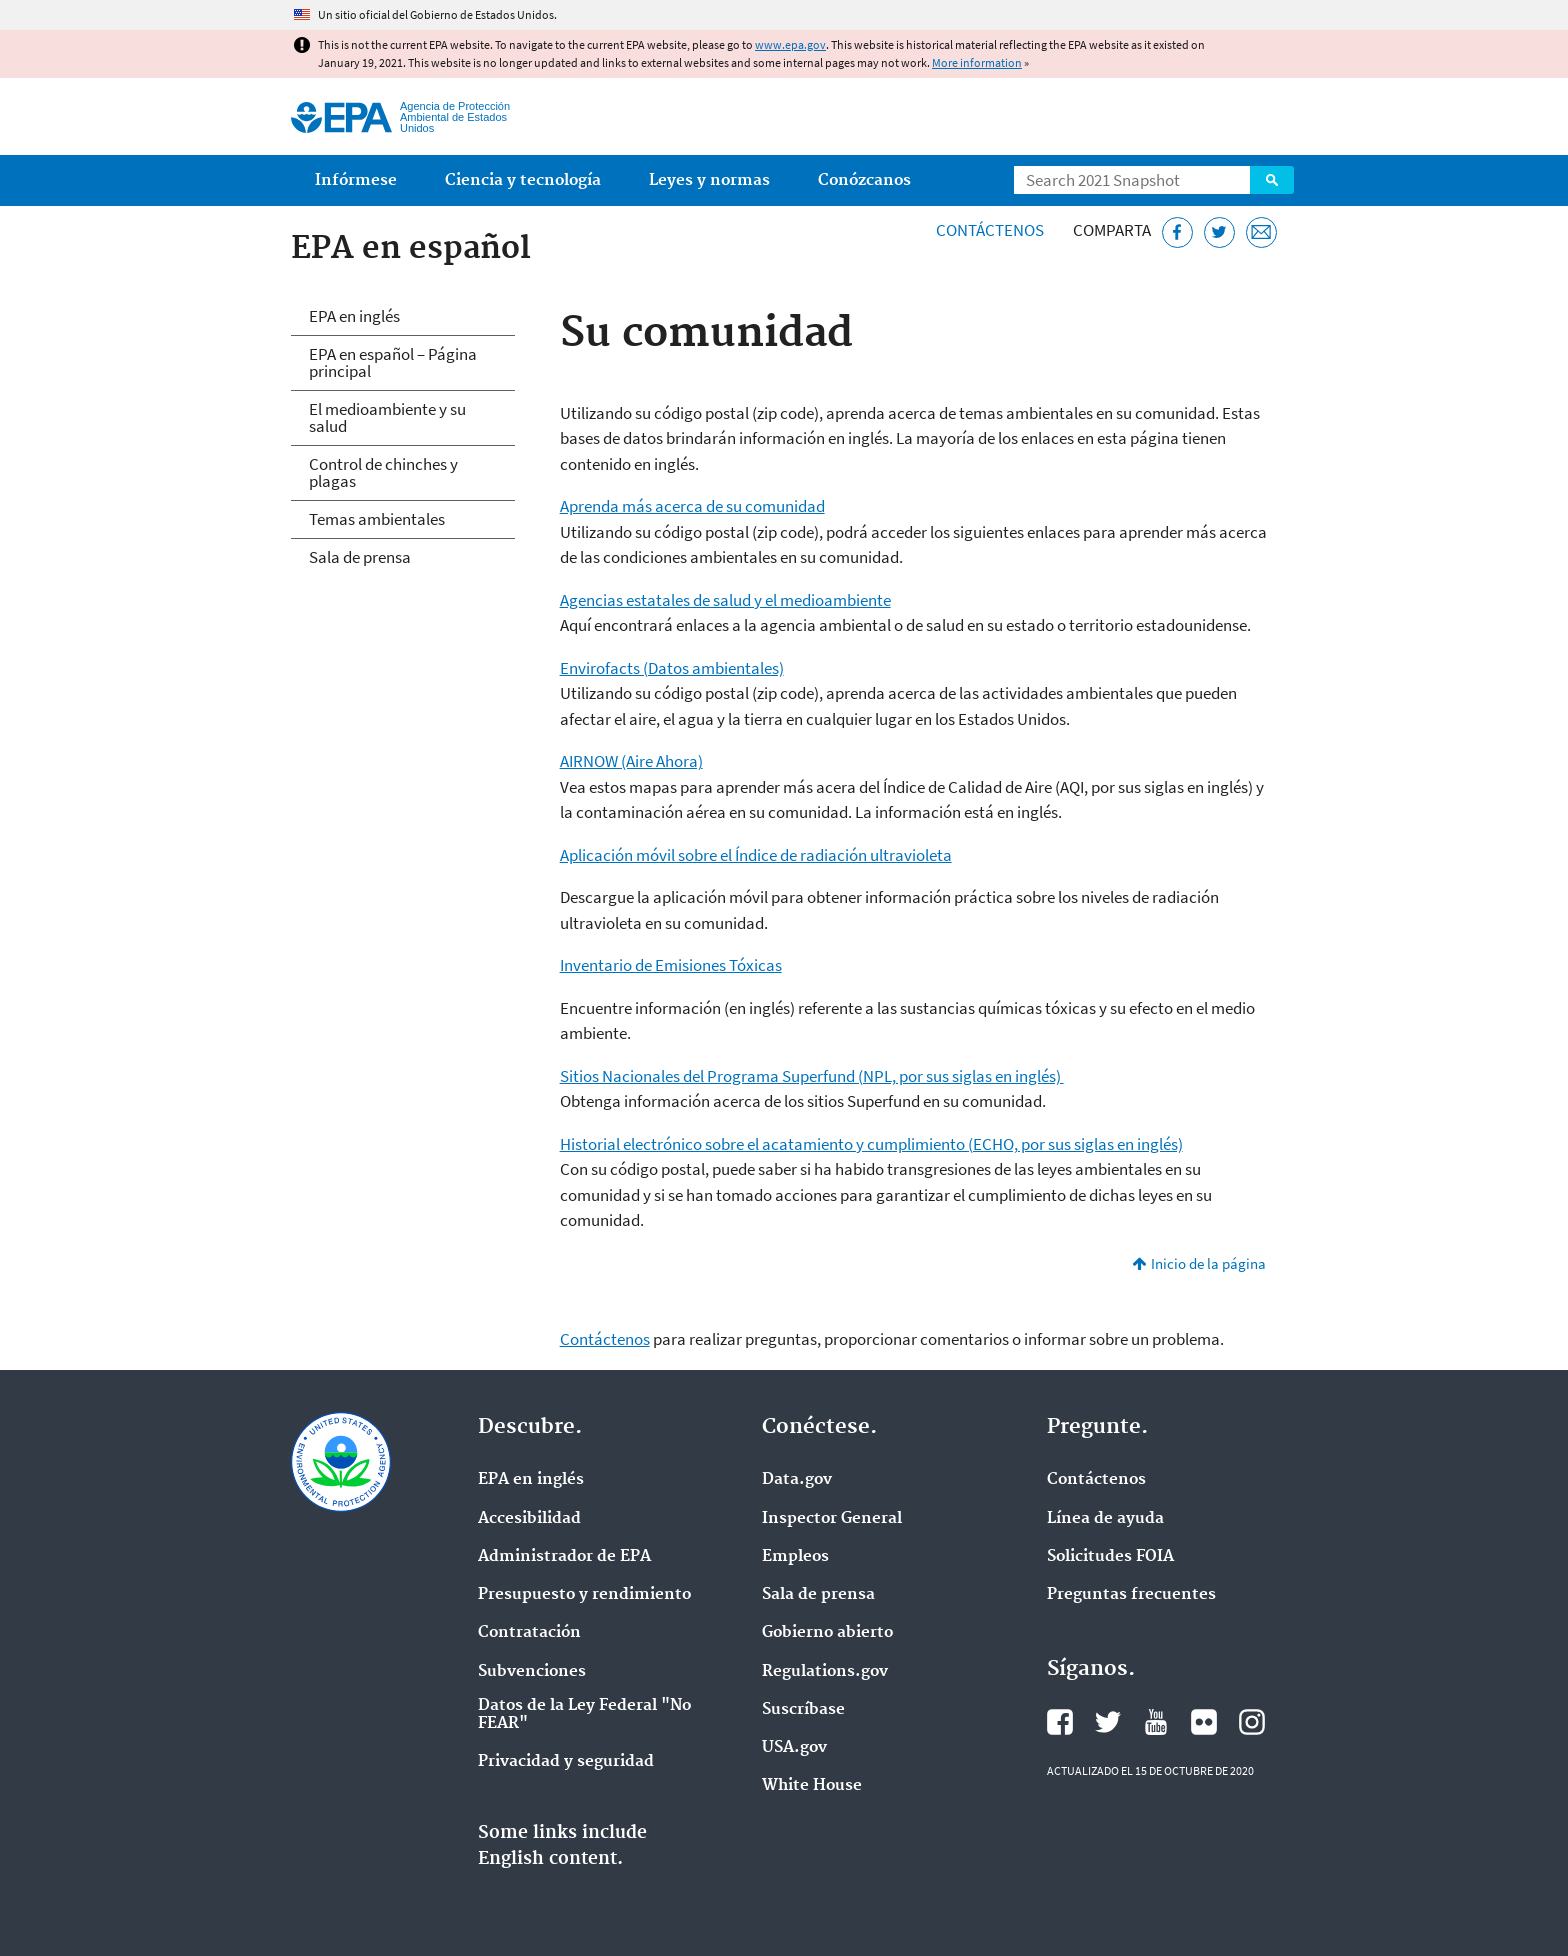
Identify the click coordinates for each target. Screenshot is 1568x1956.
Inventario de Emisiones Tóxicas (671, 965)
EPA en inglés (354, 316)
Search (1272, 180)
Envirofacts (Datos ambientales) (672, 668)
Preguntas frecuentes (1131, 1595)
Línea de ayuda (1105, 1519)
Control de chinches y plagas (383, 472)
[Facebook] (1177, 232)
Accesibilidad (529, 1519)
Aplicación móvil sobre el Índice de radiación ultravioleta (756, 855)
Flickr (1204, 1722)
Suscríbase (803, 1710)
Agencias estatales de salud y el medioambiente (725, 600)
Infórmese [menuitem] (356, 180)
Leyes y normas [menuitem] (709, 180)
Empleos (795, 1557)
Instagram (1252, 1722)
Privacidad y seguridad (566, 1762)
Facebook (1060, 1722)
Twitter (1108, 1722)
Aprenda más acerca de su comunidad (692, 506)
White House (812, 1786)
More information (977, 62)
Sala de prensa (360, 557)
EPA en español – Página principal (393, 362)
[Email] (1261, 232)
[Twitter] (1219, 232)
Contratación (529, 1633)
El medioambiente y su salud (387, 417)
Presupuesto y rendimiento (584, 1595)
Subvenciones (532, 1672)
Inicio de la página (1208, 1263)
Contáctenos (990, 230)
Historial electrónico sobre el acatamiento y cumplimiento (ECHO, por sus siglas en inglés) (871, 1144)
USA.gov (794, 1748)
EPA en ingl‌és (531, 1480)
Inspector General (832, 1519)
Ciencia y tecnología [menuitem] (523, 180)
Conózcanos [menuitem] (864, 180)
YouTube (1156, 1722)
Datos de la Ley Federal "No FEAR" (584, 1715)
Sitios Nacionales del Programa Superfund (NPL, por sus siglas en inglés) (812, 1076)
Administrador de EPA (564, 1557)
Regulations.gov (825, 1672)
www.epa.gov (790, 44)
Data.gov (797, 1480)
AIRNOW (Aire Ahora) (631, 761)
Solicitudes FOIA (1110, 1557)
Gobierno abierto (827, 1633)
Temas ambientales (377, 519)
